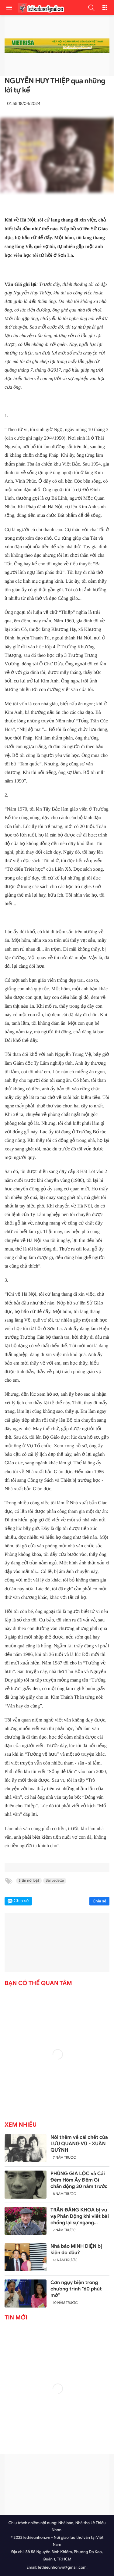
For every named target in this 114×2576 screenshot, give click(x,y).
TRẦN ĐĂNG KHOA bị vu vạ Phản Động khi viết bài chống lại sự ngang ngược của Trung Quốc (79, 2216)
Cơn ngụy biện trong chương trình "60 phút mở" (76, 2288)
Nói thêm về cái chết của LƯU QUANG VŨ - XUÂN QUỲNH (79, 2143)
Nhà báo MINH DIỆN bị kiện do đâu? (76, 2249)
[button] (91, 8)
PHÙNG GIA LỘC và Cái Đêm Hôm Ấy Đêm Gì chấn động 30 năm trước (79, 2180)
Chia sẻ (99, 1901)
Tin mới (16, 2317)
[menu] (9, 8)
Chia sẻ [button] (21, 1901)
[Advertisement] (57, 2484)
